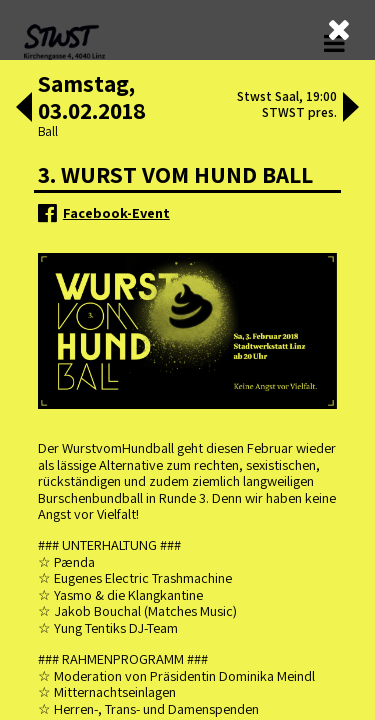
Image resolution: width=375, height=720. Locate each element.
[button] (24, 109)
